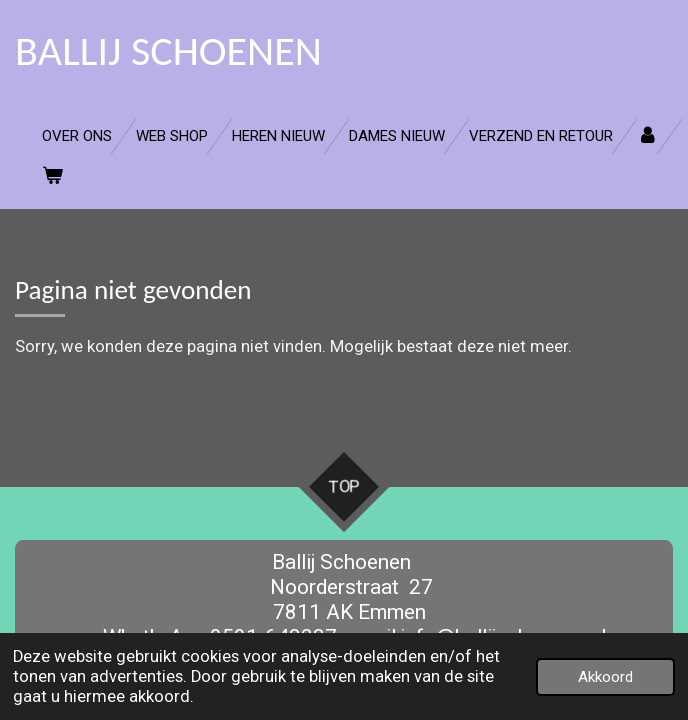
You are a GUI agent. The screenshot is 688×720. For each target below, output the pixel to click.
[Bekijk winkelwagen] (52, 176)
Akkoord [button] (605, 677)
